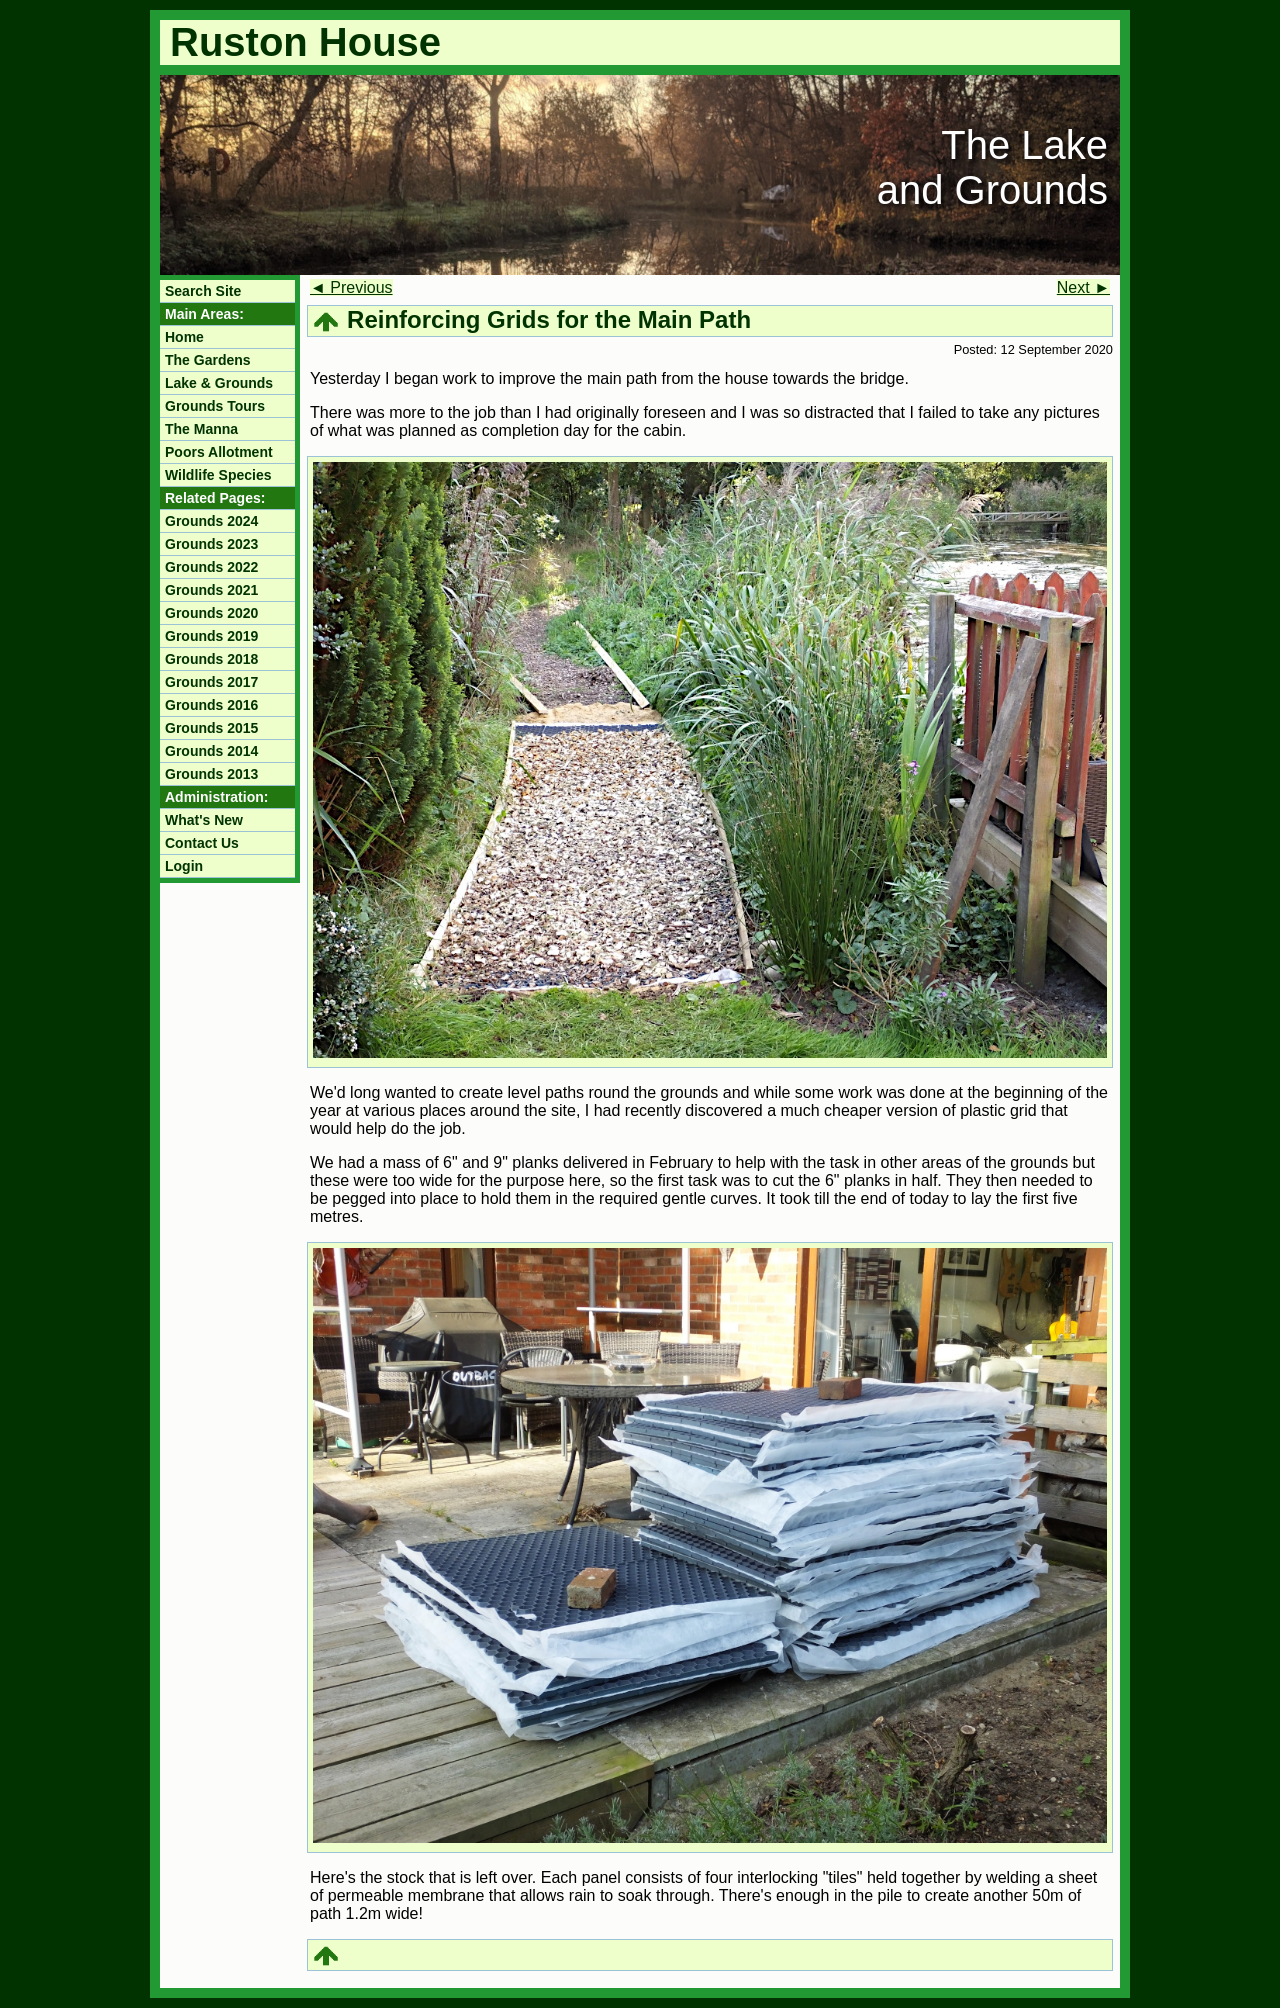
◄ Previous (351, 287)
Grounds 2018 (211, 659)
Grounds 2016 (211, 705)
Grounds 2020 (211, 613)
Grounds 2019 (211, 636)
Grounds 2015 (211, 728)
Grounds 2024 (211, 521)
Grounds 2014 (211, 751)
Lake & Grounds (219, 383)
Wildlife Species (218, 475)
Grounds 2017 (211, 682)
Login (184, 866)
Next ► (1083, 287)
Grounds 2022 (211, 567)
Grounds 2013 (211, 774)
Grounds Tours (215, 406)
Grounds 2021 (211, 590)
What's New (204, 820)
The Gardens (208, 360)
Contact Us (202, 843)
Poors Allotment (219, 452)
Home (184, 337)
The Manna (201, 429)
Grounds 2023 (211, 544)
